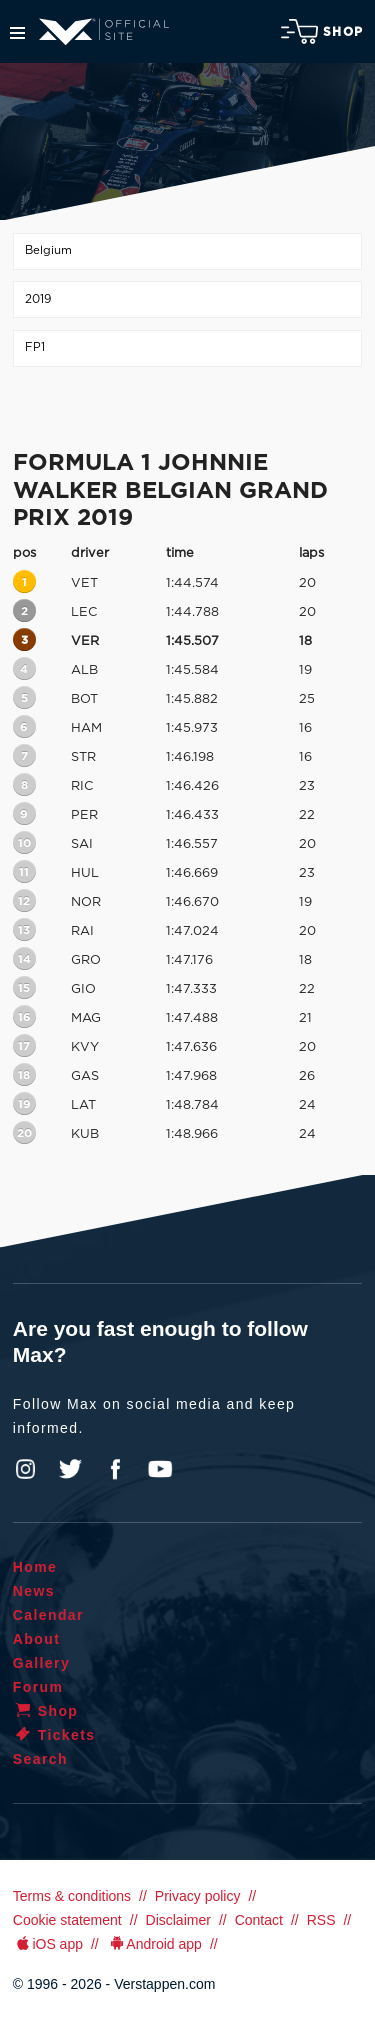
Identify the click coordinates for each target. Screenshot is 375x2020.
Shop (322, 31)
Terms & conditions (72, 1896)
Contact (259, 1920)
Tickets (54, 1735)
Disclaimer (178, 1920)
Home (35, 1567)
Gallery (41, 1663)
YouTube (160, 1469)
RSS (321, 1920)
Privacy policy (198, 1896)
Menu (17, 33)
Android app (154, 1944)
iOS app (48, 1944)
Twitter (71, 1469)
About (36, 1639)
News (34, 1591)
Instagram (26, 1469)
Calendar (48, 1615)
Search (40, 1759)
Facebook (115, 1469)
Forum (38, 1687)
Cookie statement (67, 1920)
